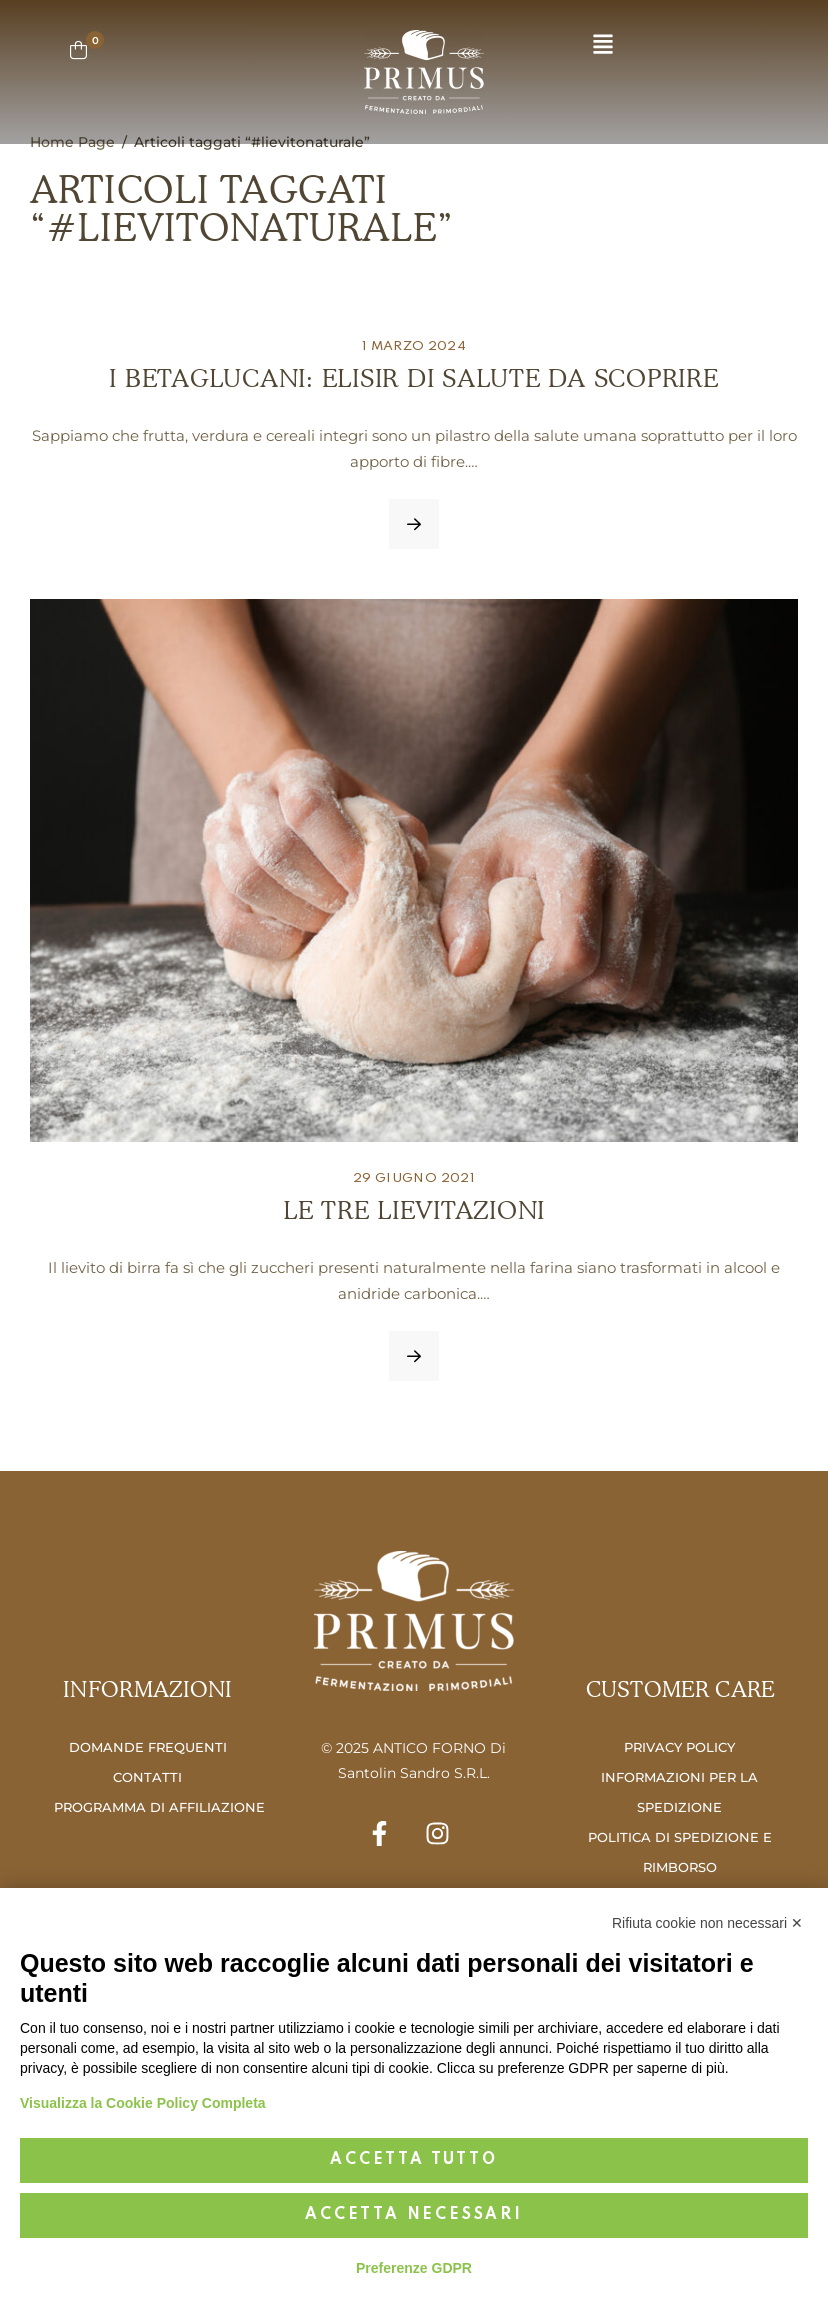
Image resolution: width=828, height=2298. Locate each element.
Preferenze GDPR (414, 2268)
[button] (603, 45)
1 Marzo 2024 (414, 346)
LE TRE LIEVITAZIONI (414, 1210)
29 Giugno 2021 (414, 1178)
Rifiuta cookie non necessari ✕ (707, 1923)
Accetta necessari (414, 2215)
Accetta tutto (413, 2160)
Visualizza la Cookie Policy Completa (143, 2103)
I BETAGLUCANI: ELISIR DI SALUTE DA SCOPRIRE (413, 378)
